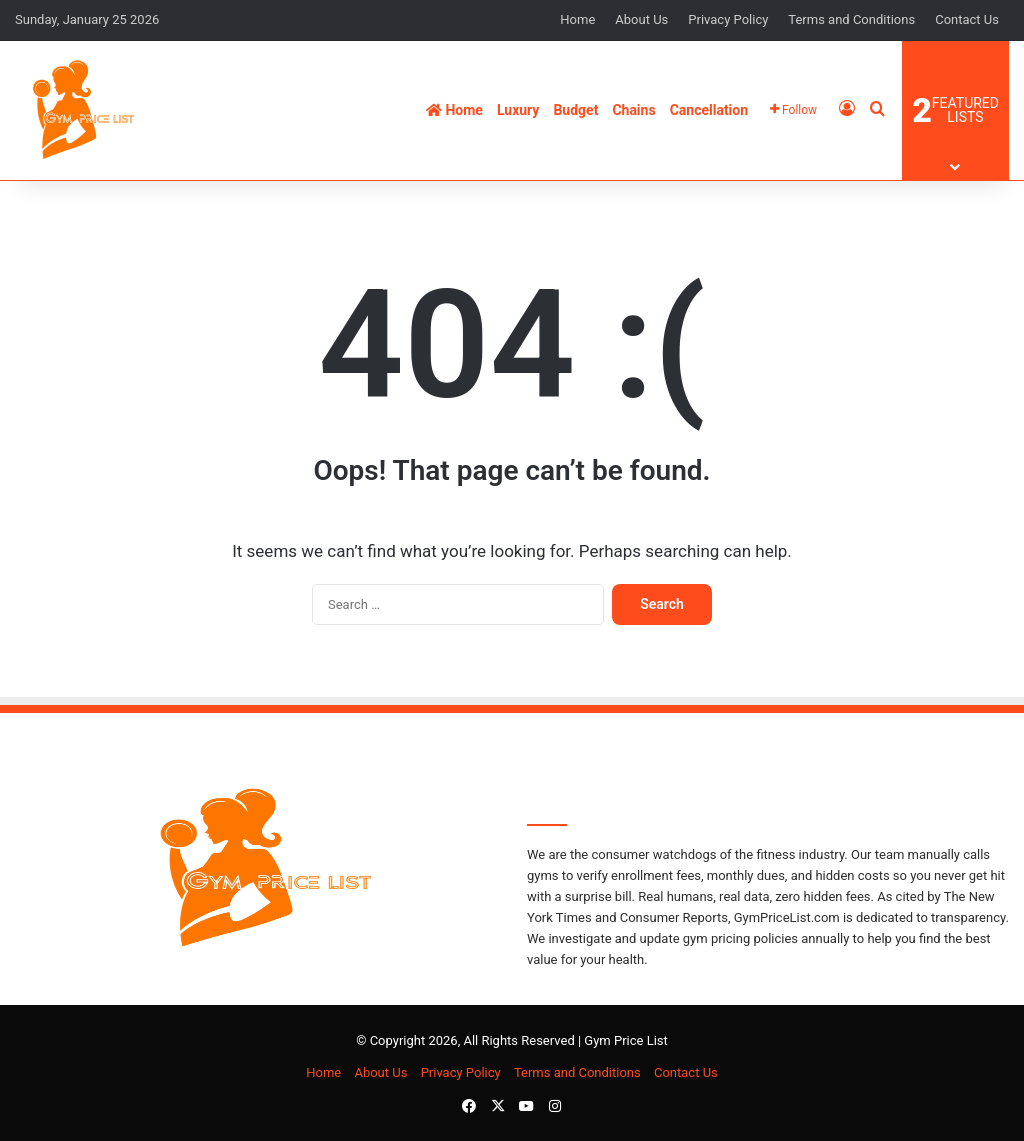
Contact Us (967, 19)
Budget (575, 110)
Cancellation (709, 110)
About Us (641, 19)
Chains (633, 110)
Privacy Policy (728, 19)
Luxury (518, 110)
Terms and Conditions (851, 19)
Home (577, 19)
